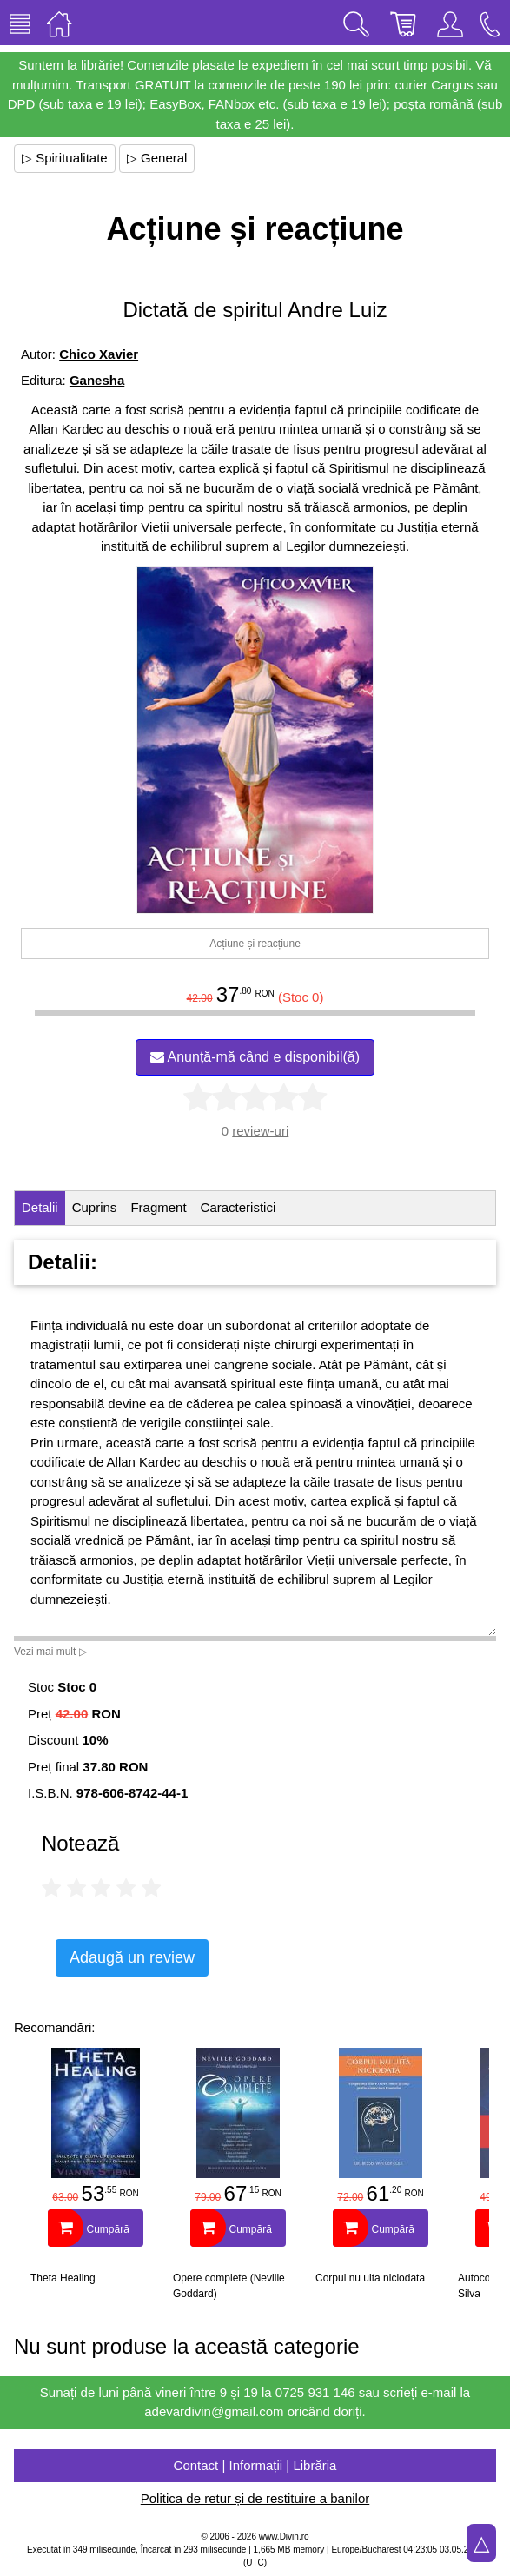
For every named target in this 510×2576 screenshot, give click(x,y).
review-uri (260, 1130)
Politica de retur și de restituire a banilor (255, 2498)
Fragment (158, 1207)
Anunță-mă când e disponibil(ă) (255, 1057)
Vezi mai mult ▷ (50, 1652)
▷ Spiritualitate (65, 157)
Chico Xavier (98, 354)
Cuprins (94, 1207)
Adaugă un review (132, 1957)
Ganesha (97, 380)
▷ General (157, 157)
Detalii (40, 1207)
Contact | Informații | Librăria (255, 2465)
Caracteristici (238, 1207)
